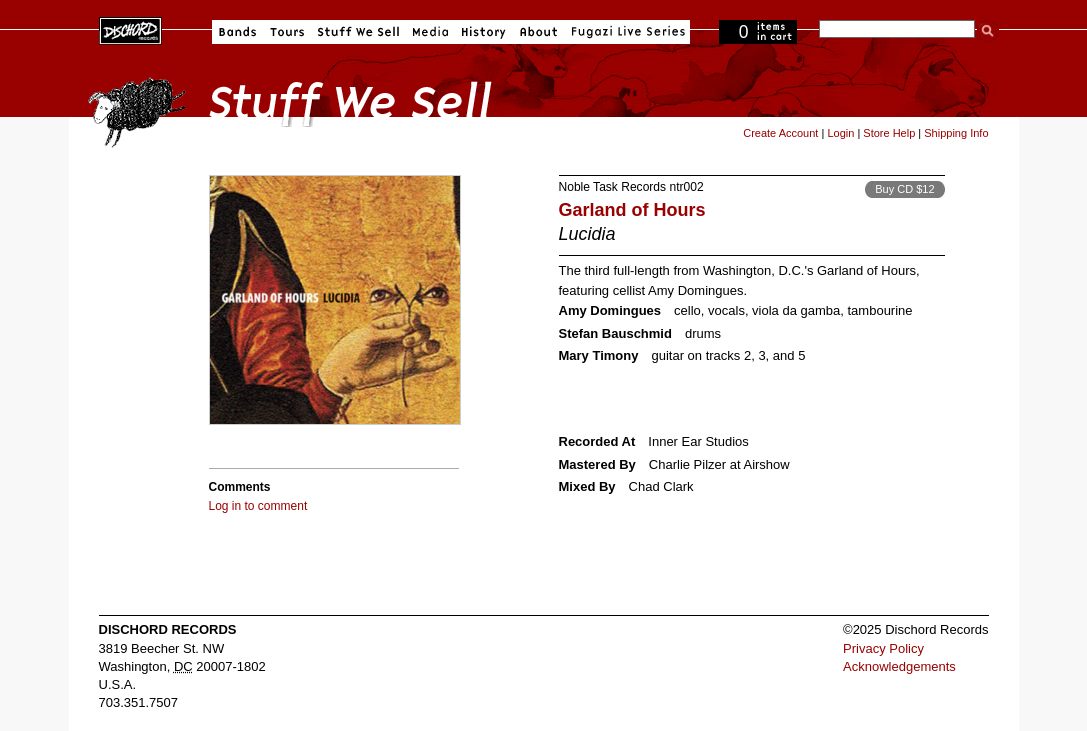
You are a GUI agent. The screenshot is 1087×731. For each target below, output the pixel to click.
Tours (287, 32)
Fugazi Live (626, 32)
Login (840, 133)
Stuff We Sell (358, 32)
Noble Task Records (613, 187)
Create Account (780, 133)
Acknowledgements (899, 666)
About (538, 32)
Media (430, 32)
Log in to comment (258, 506)
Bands (237, 32)
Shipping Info (956, 133)
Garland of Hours (632, 210)
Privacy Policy (883, 648)
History (484, 32)
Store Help (889, 133)
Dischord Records (130, 29)
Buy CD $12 (904, 189)
